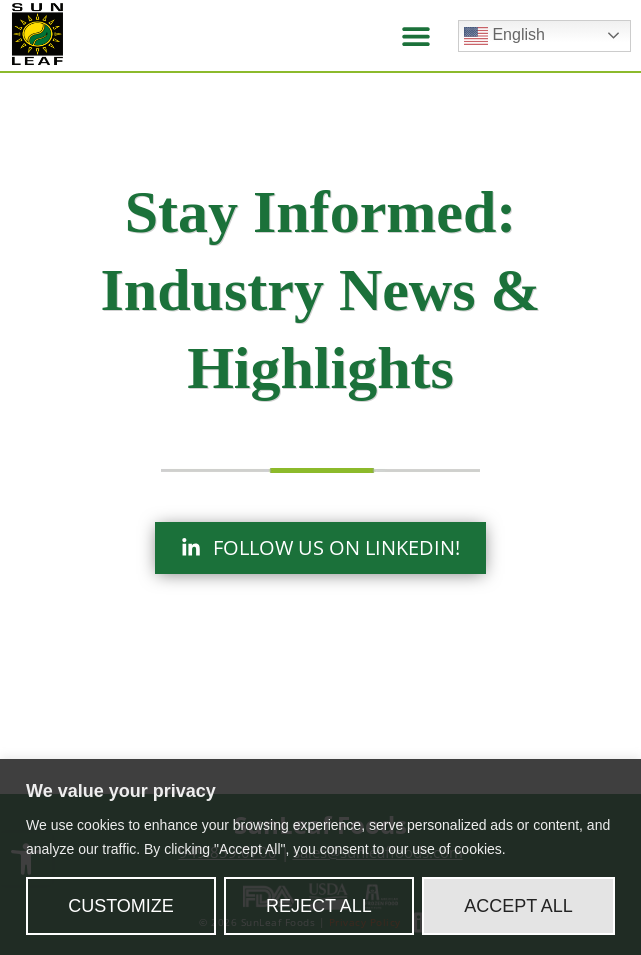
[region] (320, 857)
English (504, 36)
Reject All (319, 906)
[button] (415, 35)
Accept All (518, 906)
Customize (121, 906)
